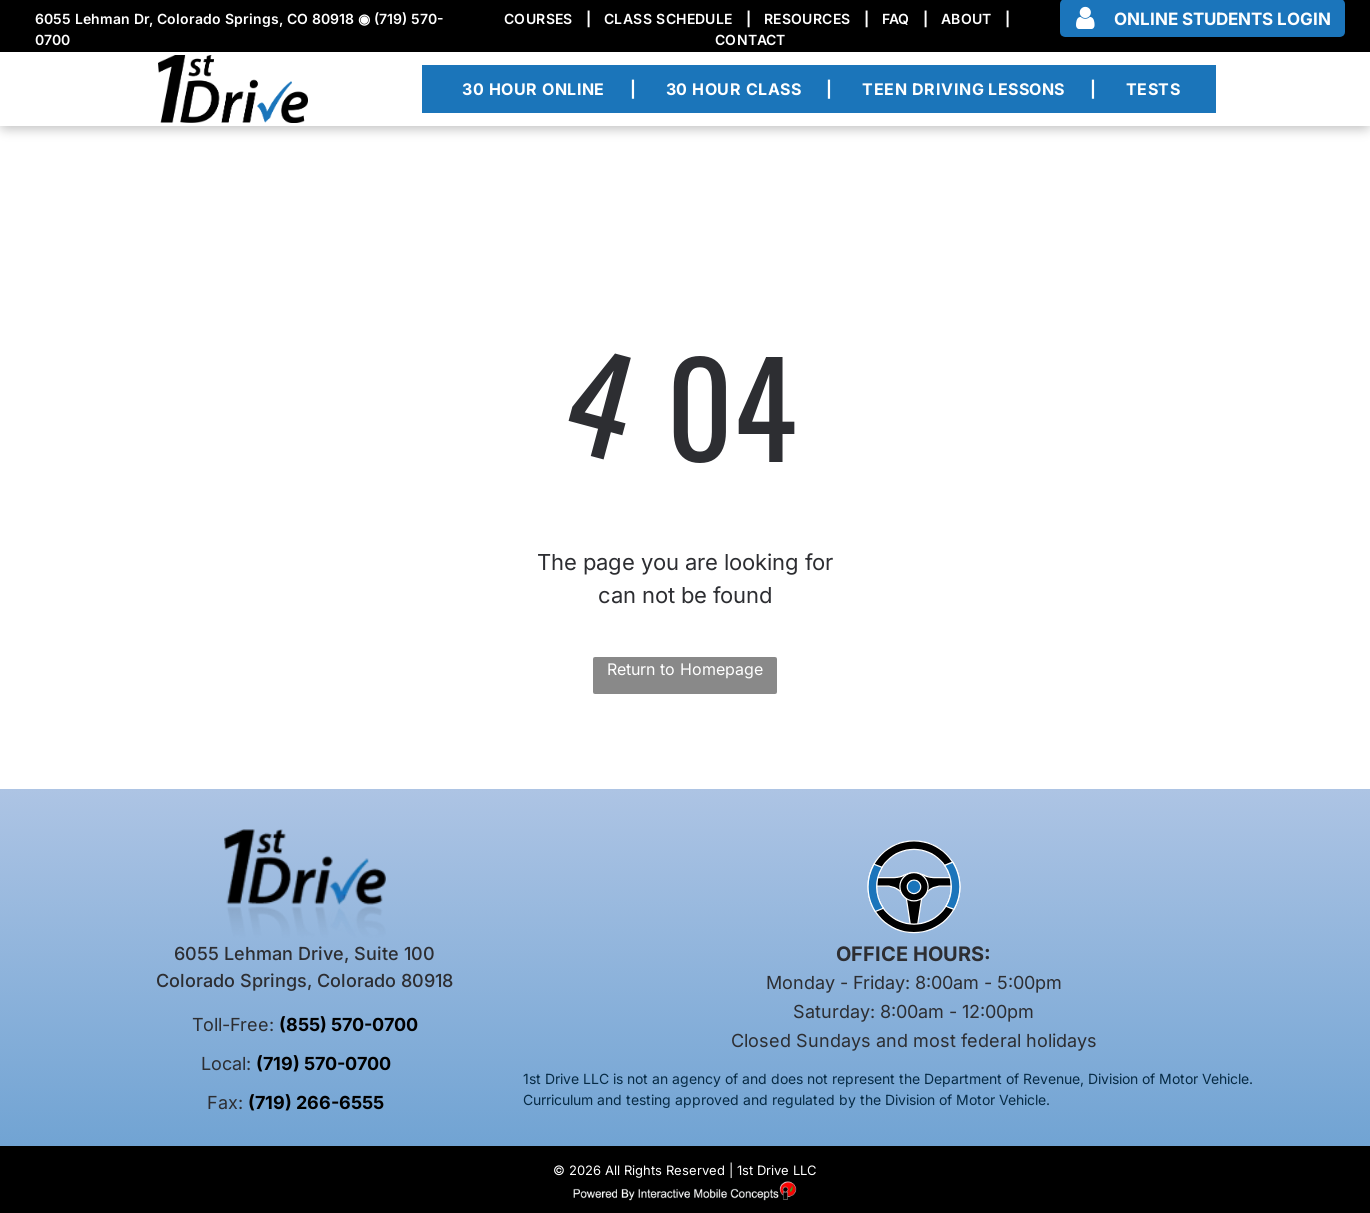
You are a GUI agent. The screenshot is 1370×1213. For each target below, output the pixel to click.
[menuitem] (541, 18)
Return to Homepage (685, 669)
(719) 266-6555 (316, 1102)
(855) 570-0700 (348, 1024)
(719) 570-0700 (323, 1063)
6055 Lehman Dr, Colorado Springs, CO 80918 (194, 18)
